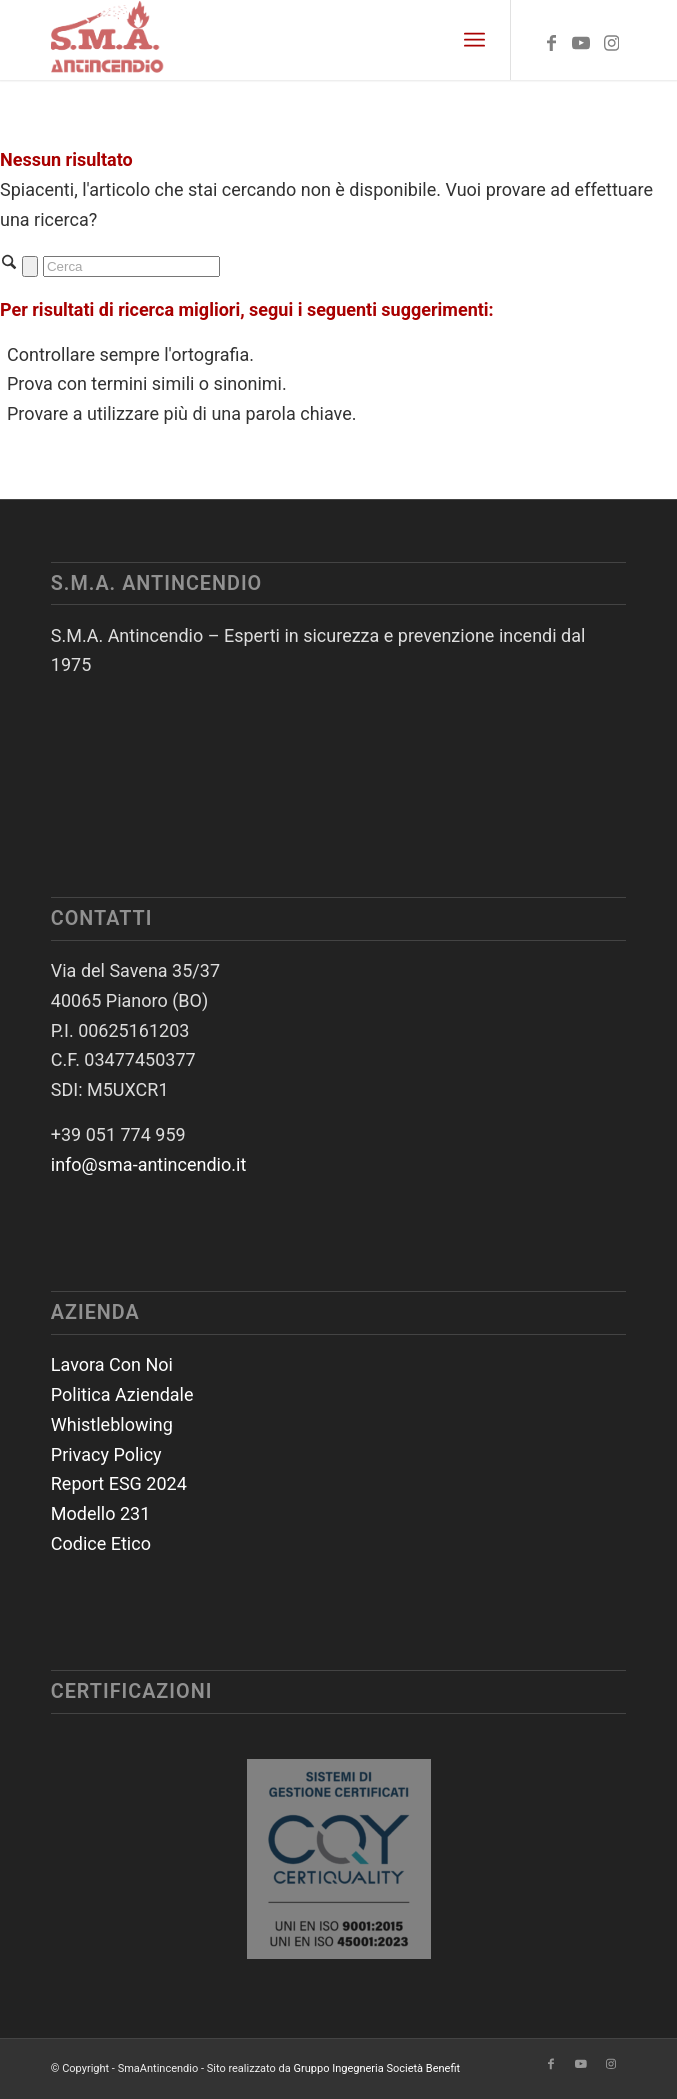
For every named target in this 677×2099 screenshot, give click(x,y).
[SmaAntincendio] (281, 40)
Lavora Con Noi (112, 1364)
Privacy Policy (106, 1454)
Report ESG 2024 (119, 1483)
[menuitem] (474, 40)
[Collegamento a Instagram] (611, 43)
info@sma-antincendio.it (149, 1164)
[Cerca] (131, 266)
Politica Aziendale (122, 1394)
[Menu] (474, 40)
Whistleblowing (112, 1424)
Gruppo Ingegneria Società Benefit (377, 2068)
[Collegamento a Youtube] (581, 43)
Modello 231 (101, 1513)
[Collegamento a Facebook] (551, 43)
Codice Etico (101, 1543)
